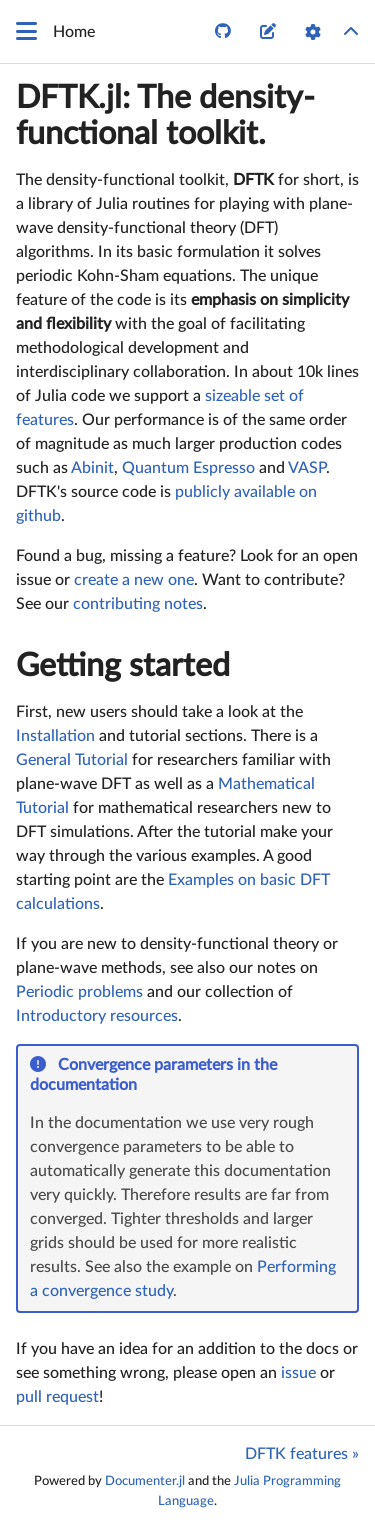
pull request (57, 1397)
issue (298, 1373)
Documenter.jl (145, 1481)
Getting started (123, 666)
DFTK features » (302, 1454)
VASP (307, 468)
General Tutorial (72, 760)
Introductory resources (97, 1016)
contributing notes (138, 604)
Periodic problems (79, 992)
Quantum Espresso (188, 468)
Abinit (92, 468)
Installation (55, 736)
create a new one (134, 580)
